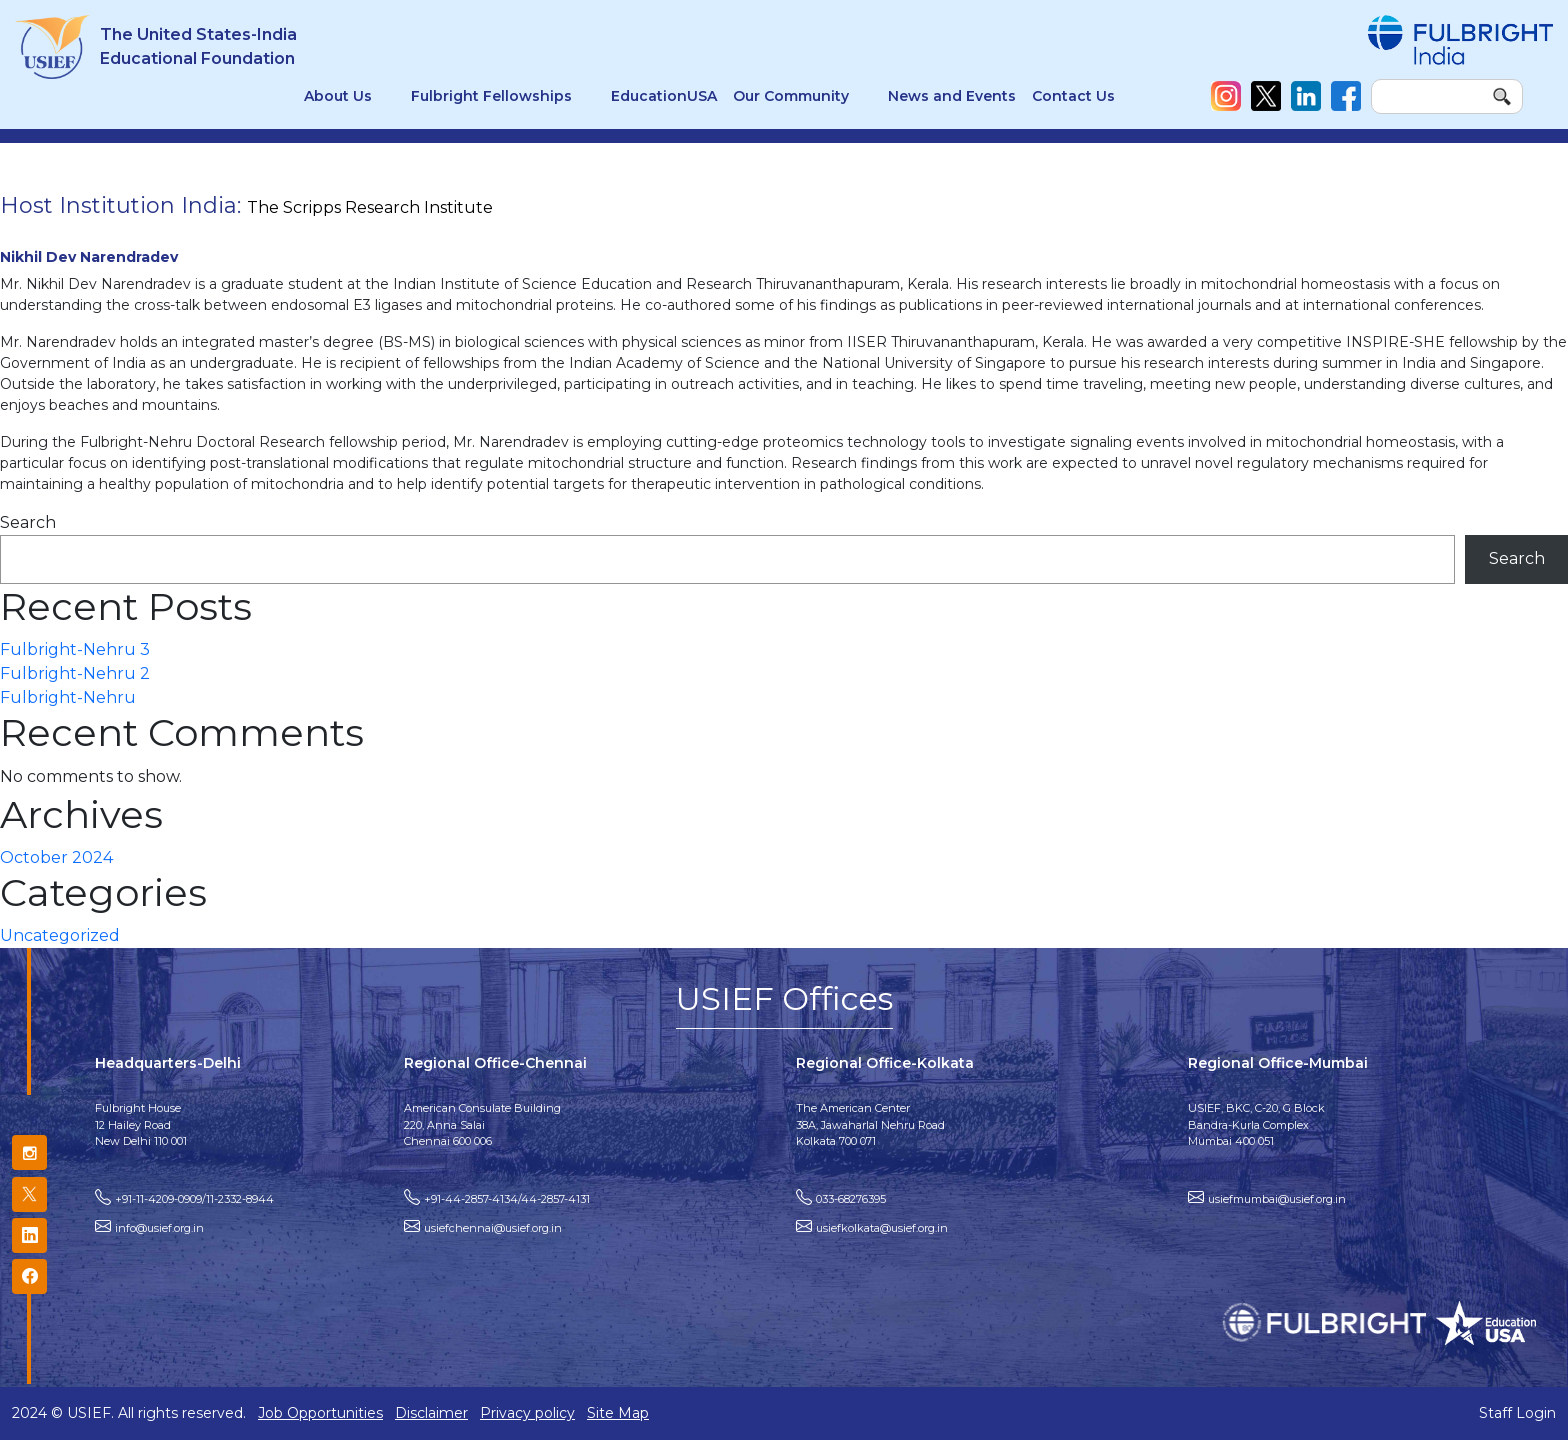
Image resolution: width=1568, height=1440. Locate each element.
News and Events (952, 96)
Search (28, 522)
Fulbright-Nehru (68, 697)
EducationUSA (664, 96)
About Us (338, 96)
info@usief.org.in (159, 1228)
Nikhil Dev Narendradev (89, 257)
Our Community (791, 96)
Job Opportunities (320, 1413)
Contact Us (1073, 96)
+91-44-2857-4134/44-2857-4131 (507, 1199)
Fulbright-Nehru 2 (75, 673)
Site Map (618, 1413)
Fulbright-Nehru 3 (75, 649)
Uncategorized (60, 935)
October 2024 (56, 857)
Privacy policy (527, 1413)
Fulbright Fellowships (491, 96)
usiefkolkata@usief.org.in (882, 1228)
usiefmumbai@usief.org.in (1277, 1199)
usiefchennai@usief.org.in (493, 1228)
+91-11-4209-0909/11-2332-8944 (194, 1199)
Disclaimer (431, 1413)
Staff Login (1517, 1413)
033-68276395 (851, 1199)
